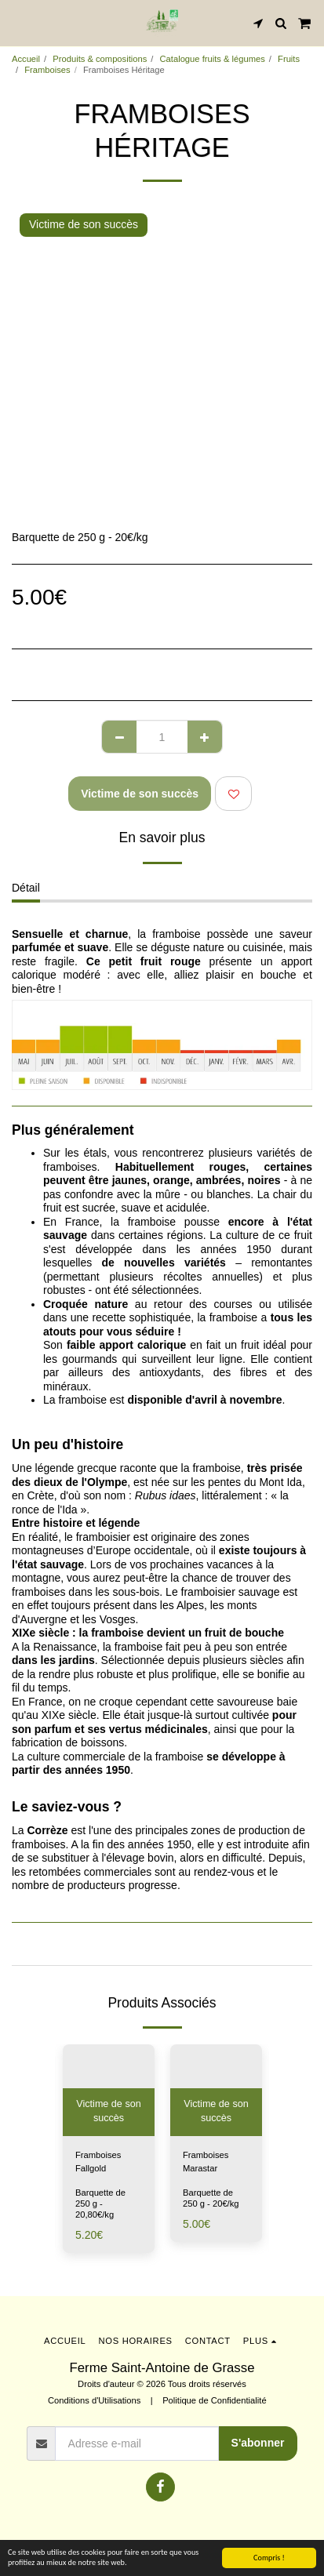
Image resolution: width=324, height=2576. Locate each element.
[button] (17, 23)
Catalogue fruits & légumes (212, 59)
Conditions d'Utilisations (94, 2400)
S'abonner (258, 2442)
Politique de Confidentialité (214, 2400)
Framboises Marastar (205, 2161)
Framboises (47, 69)
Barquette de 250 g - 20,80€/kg (100, 2203)
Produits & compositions (100, 59)
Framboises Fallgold (98, 2161)
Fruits (289, 59)
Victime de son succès (139, 793)
